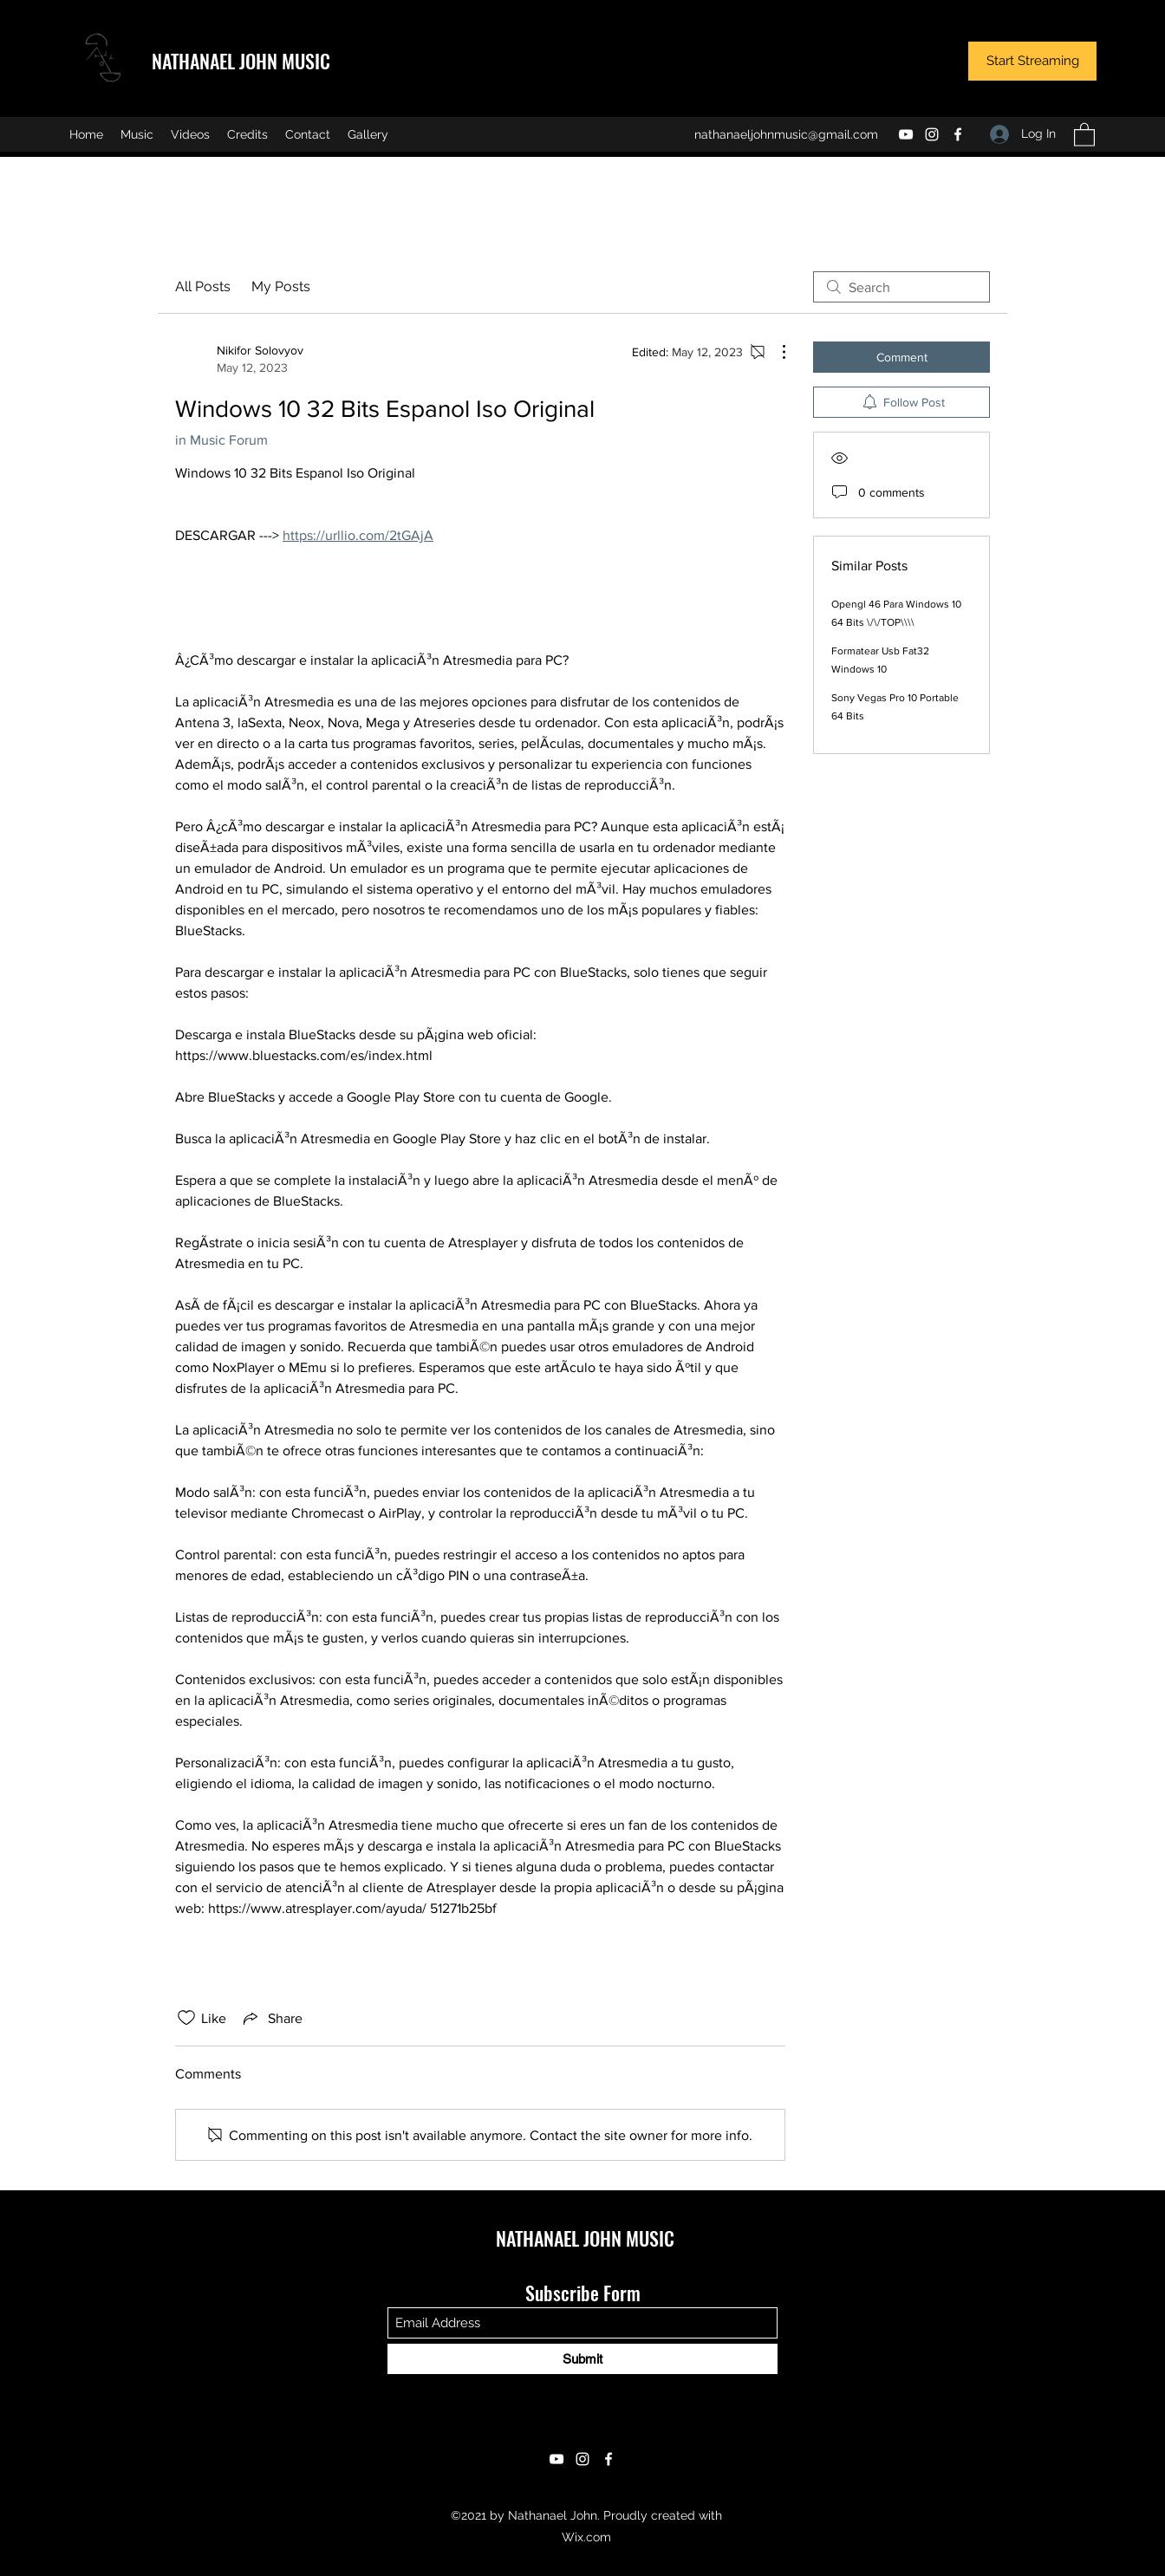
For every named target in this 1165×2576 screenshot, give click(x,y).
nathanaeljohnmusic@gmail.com (786, 134)
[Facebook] (957, 134)
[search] (901, 286)
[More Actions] (775, 352)
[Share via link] (271, 2017)
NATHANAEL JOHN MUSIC (241, 61)
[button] (1084, 133)
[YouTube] (905, 134)
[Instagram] (931, 134)
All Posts (203, 286)
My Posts (280, 286)
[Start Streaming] (1032, 61)
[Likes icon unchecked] (186, 2017)
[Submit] (582, 2359)
